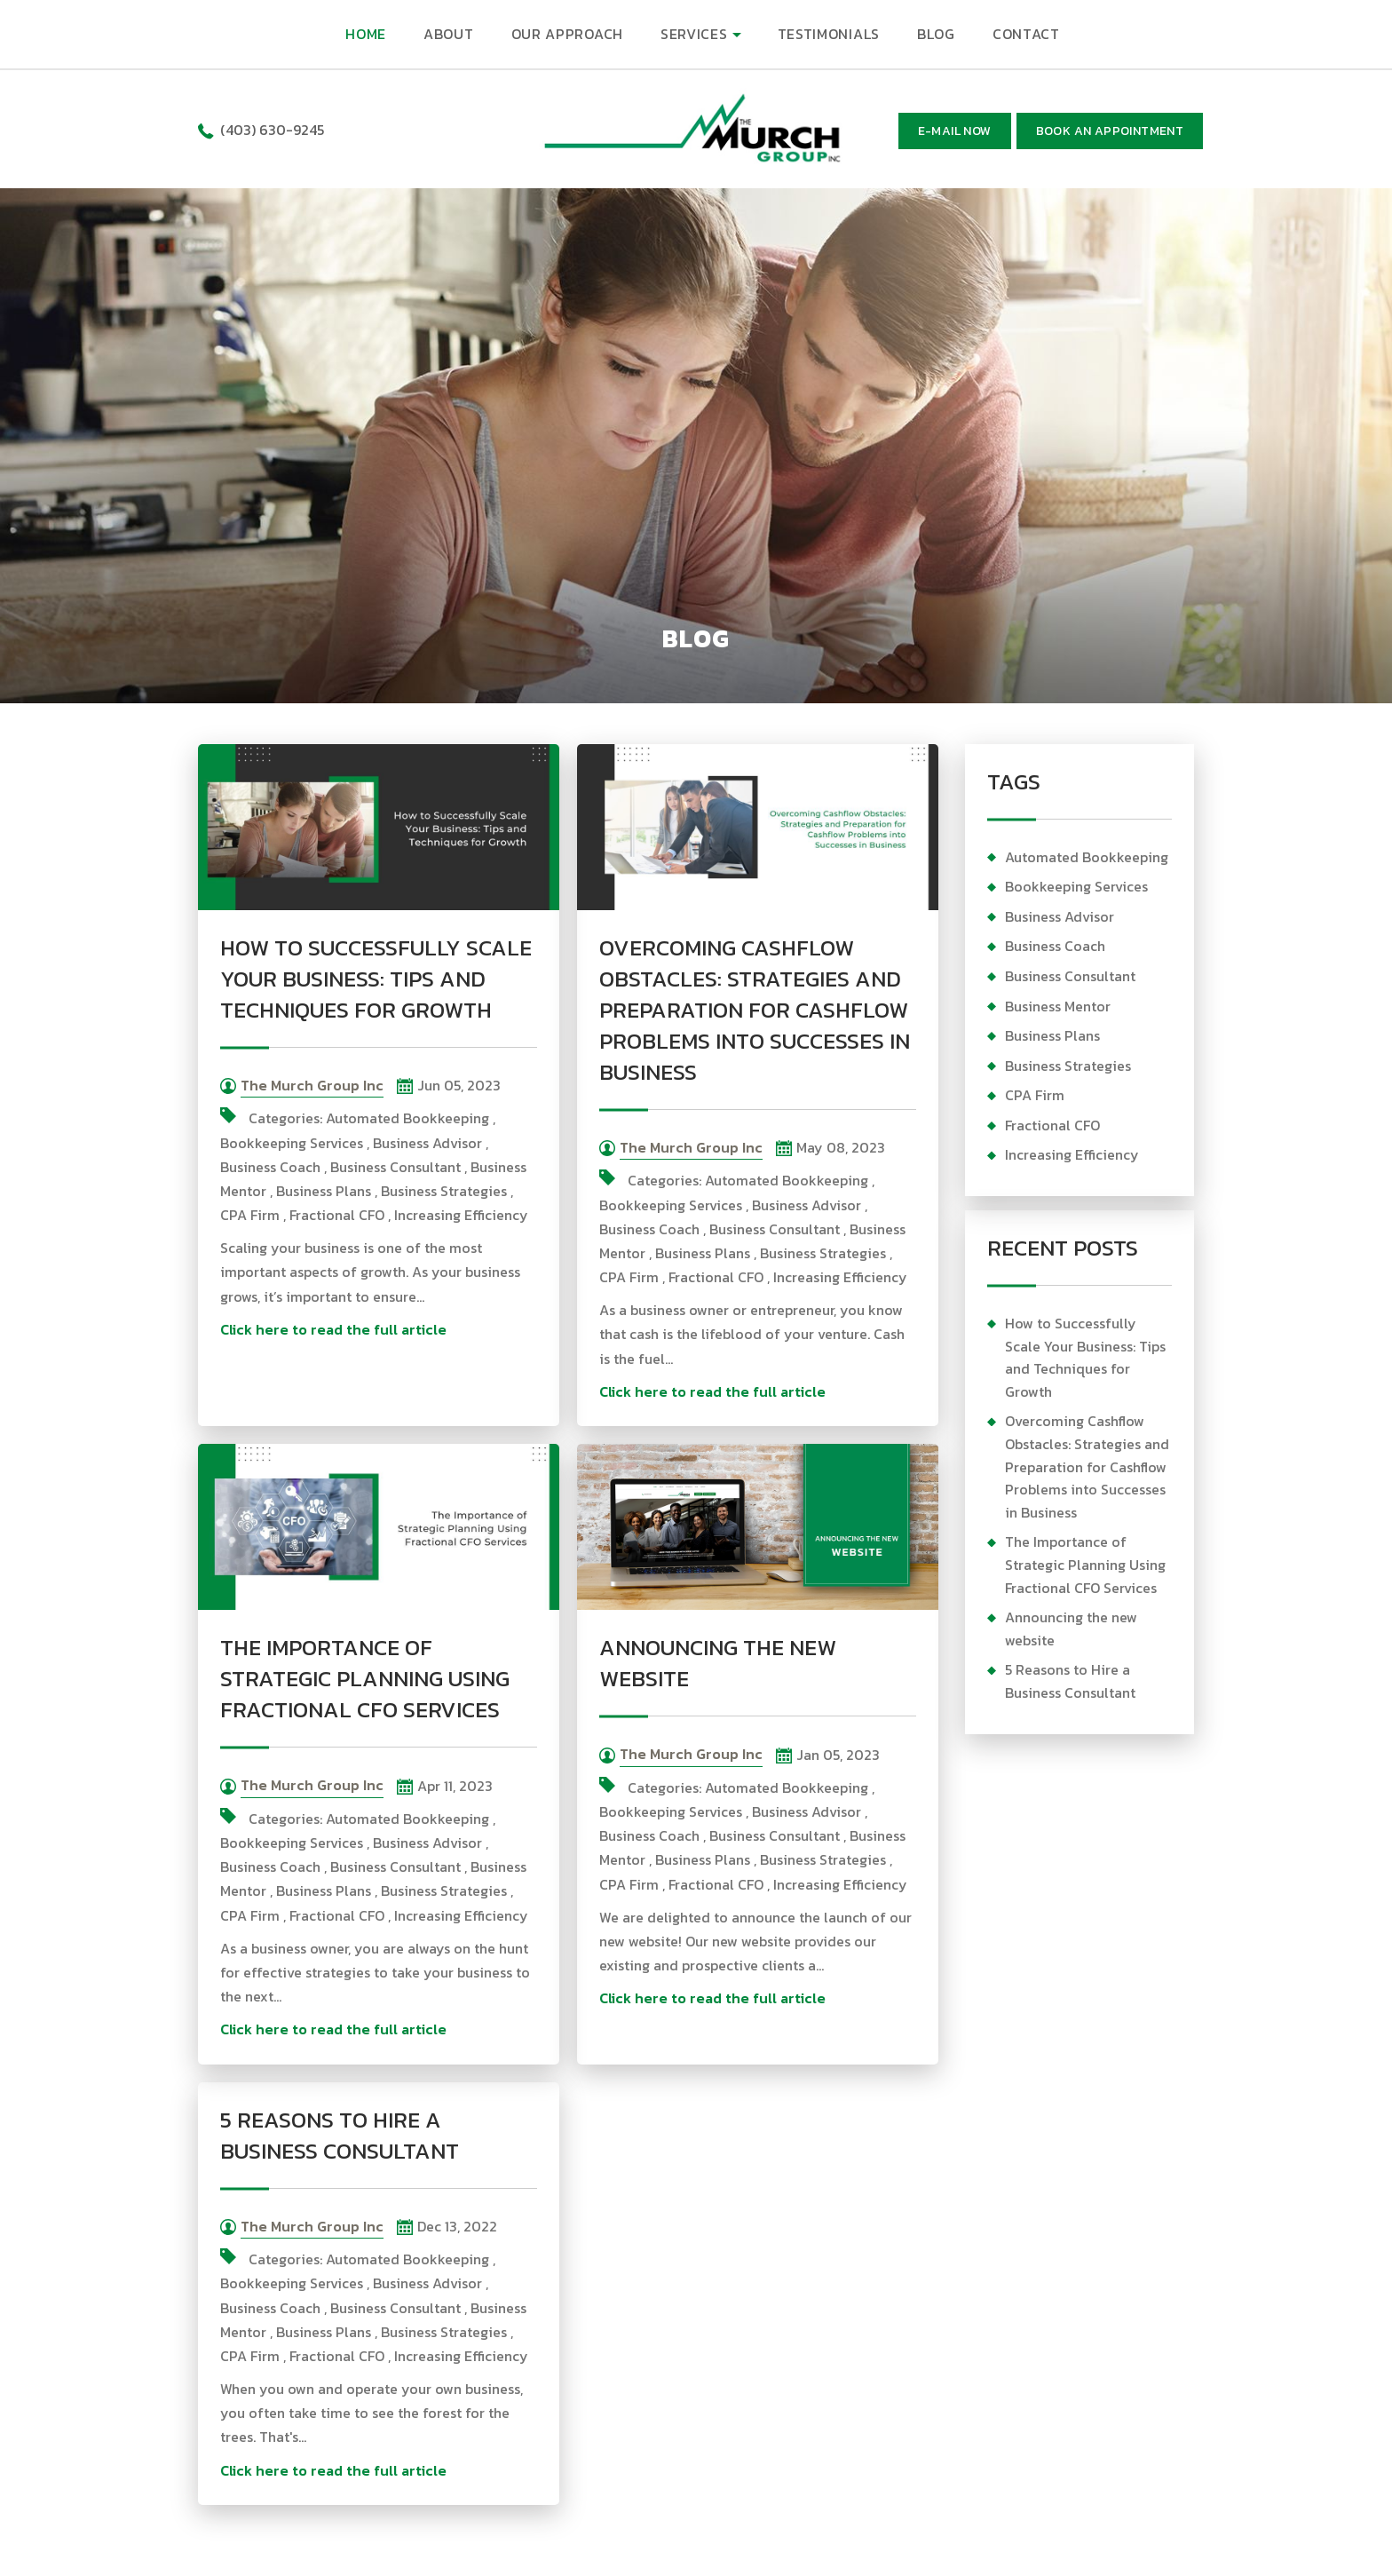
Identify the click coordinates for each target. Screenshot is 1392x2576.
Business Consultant (395, 1166)
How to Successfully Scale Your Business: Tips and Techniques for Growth (376, 978)
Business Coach (270, 1166)
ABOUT (448, 33)
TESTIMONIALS (829, 33)
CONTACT (1026, 33)
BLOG (936, 33)
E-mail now (955, 131)
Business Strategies (444, 1190)
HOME (365, 33)
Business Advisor (427, 1142)
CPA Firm (250, 1214)
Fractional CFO (336, 1214)
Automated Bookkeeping (407, 1118)
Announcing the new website (717, 1662)
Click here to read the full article (333, 1329)
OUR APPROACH (567, 33)
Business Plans (323, 1190)
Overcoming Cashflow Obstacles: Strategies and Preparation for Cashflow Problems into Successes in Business (754, 1010)
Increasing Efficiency (461, 1214)
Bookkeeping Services (291, 1142)
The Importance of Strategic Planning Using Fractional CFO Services (365, 1678)
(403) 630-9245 (272, 129)
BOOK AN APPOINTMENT (1110, 131)
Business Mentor (1058, 1006)
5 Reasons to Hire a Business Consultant (339, 2135)
